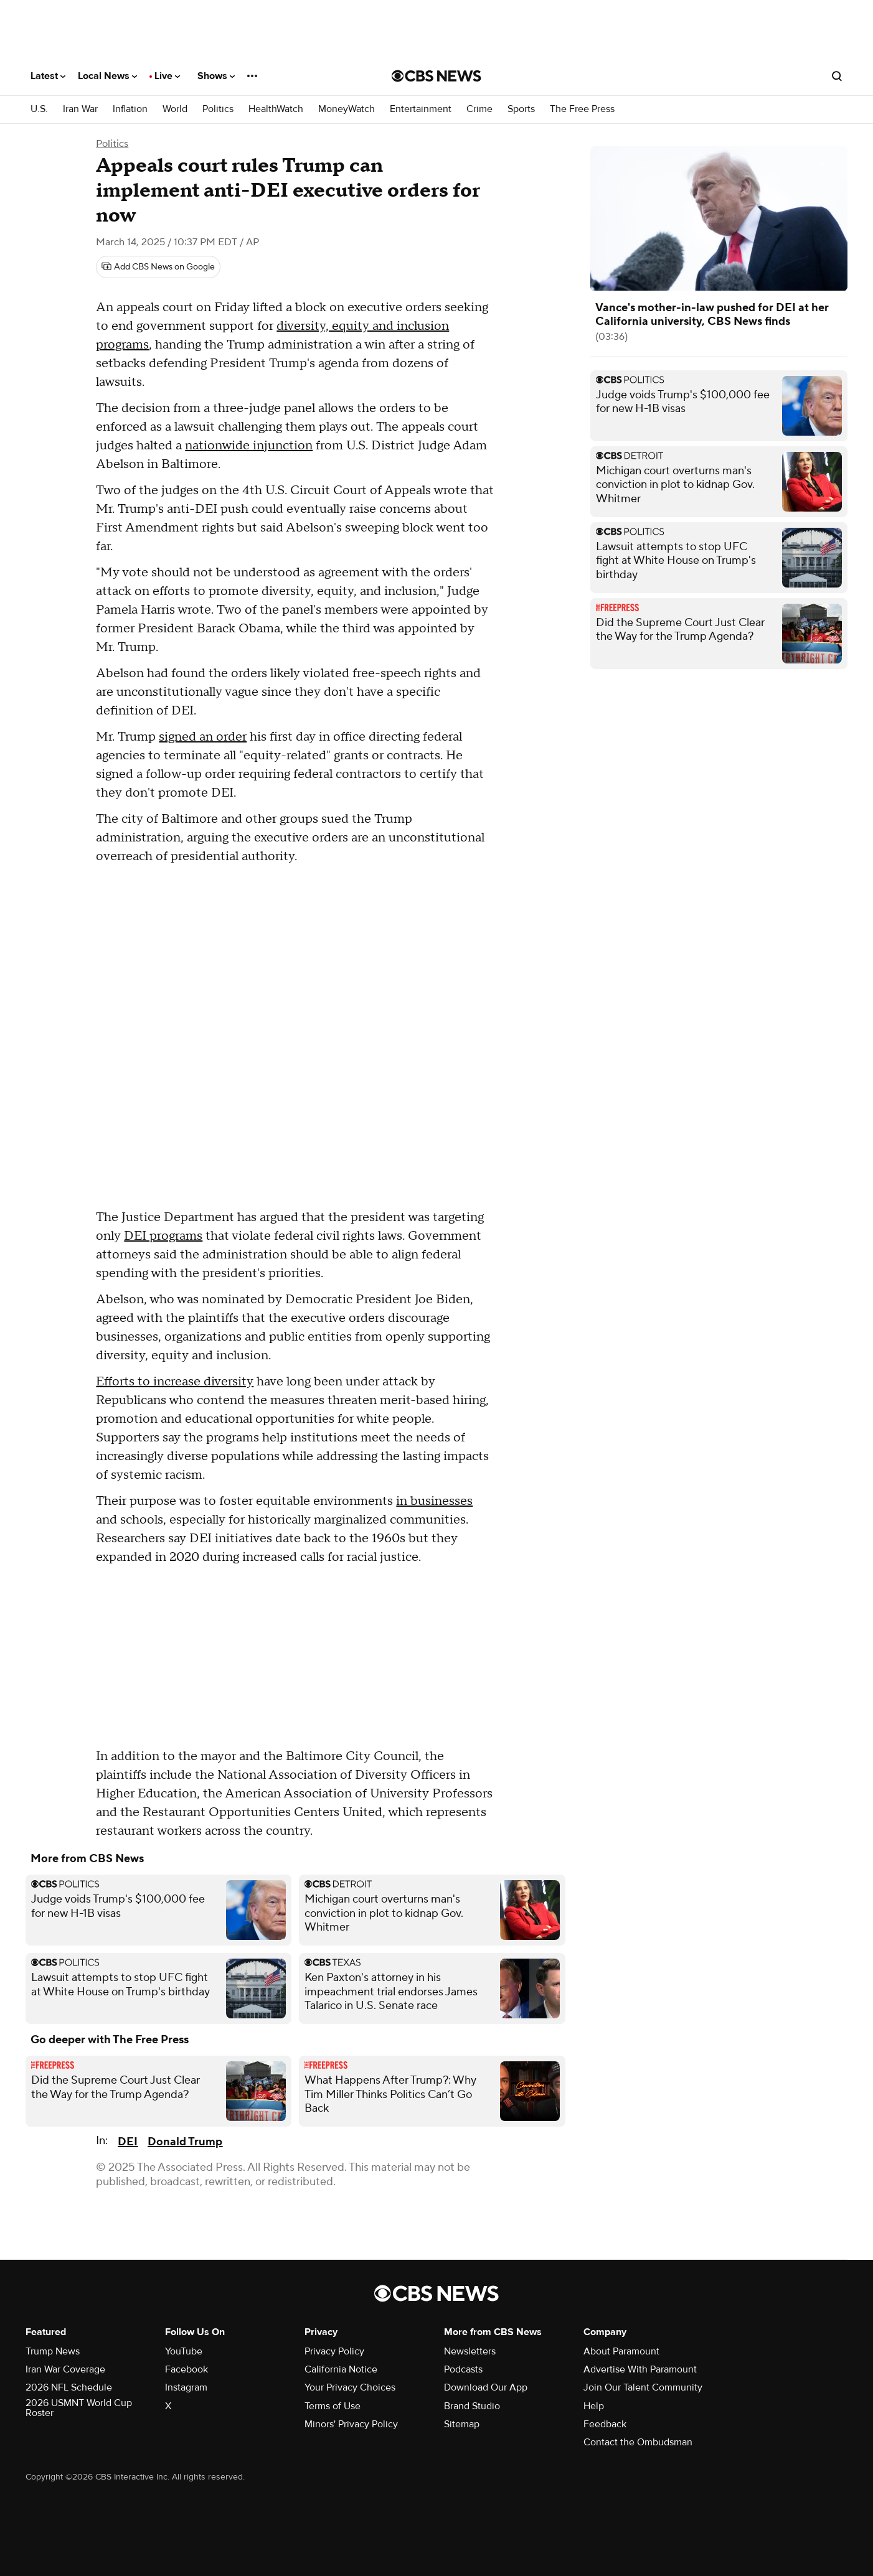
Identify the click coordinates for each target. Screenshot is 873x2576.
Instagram (186, 2387)
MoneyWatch (346, 109)
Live (167, 76)
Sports (521, 109)
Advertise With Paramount (640, 2369)
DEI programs (163, 1236)
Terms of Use (332, 2406)
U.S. (39, 109)
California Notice (340, 2369)
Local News (107, 76)
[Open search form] (836, 76)
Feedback (604, 2424)
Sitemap (461, 2424)
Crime (479, 109)
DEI (128, 2142)
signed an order (203, 737)
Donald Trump (185, 2142)
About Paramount (621, 2351)
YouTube (183, 2351)
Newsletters (470, 2351)
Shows (216, 76)
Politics (218, 109)
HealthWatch (275, 109)
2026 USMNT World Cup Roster (79, 2408)
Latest (48, 76)
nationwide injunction (249, 446)
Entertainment (420, 109)
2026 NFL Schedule (69, 2387)
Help (593, 2406)
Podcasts (463, 2369)
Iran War (80, 109)
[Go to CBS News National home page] (436, 76)
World (175, 109)
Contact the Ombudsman (637, 2442)
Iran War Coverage (65, 2369)
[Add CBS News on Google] (158, 267)
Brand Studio (472, 2406)
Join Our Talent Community (642, 2387)
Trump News (53, 2351)
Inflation (130, 109)
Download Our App (485, 2387)
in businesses (434, 1501)
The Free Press (582, 109)
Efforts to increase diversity (174, 1382)
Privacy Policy (334, 2351)
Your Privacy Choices (349, 2387)
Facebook (186, 2369)
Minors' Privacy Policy (351, 2424)
